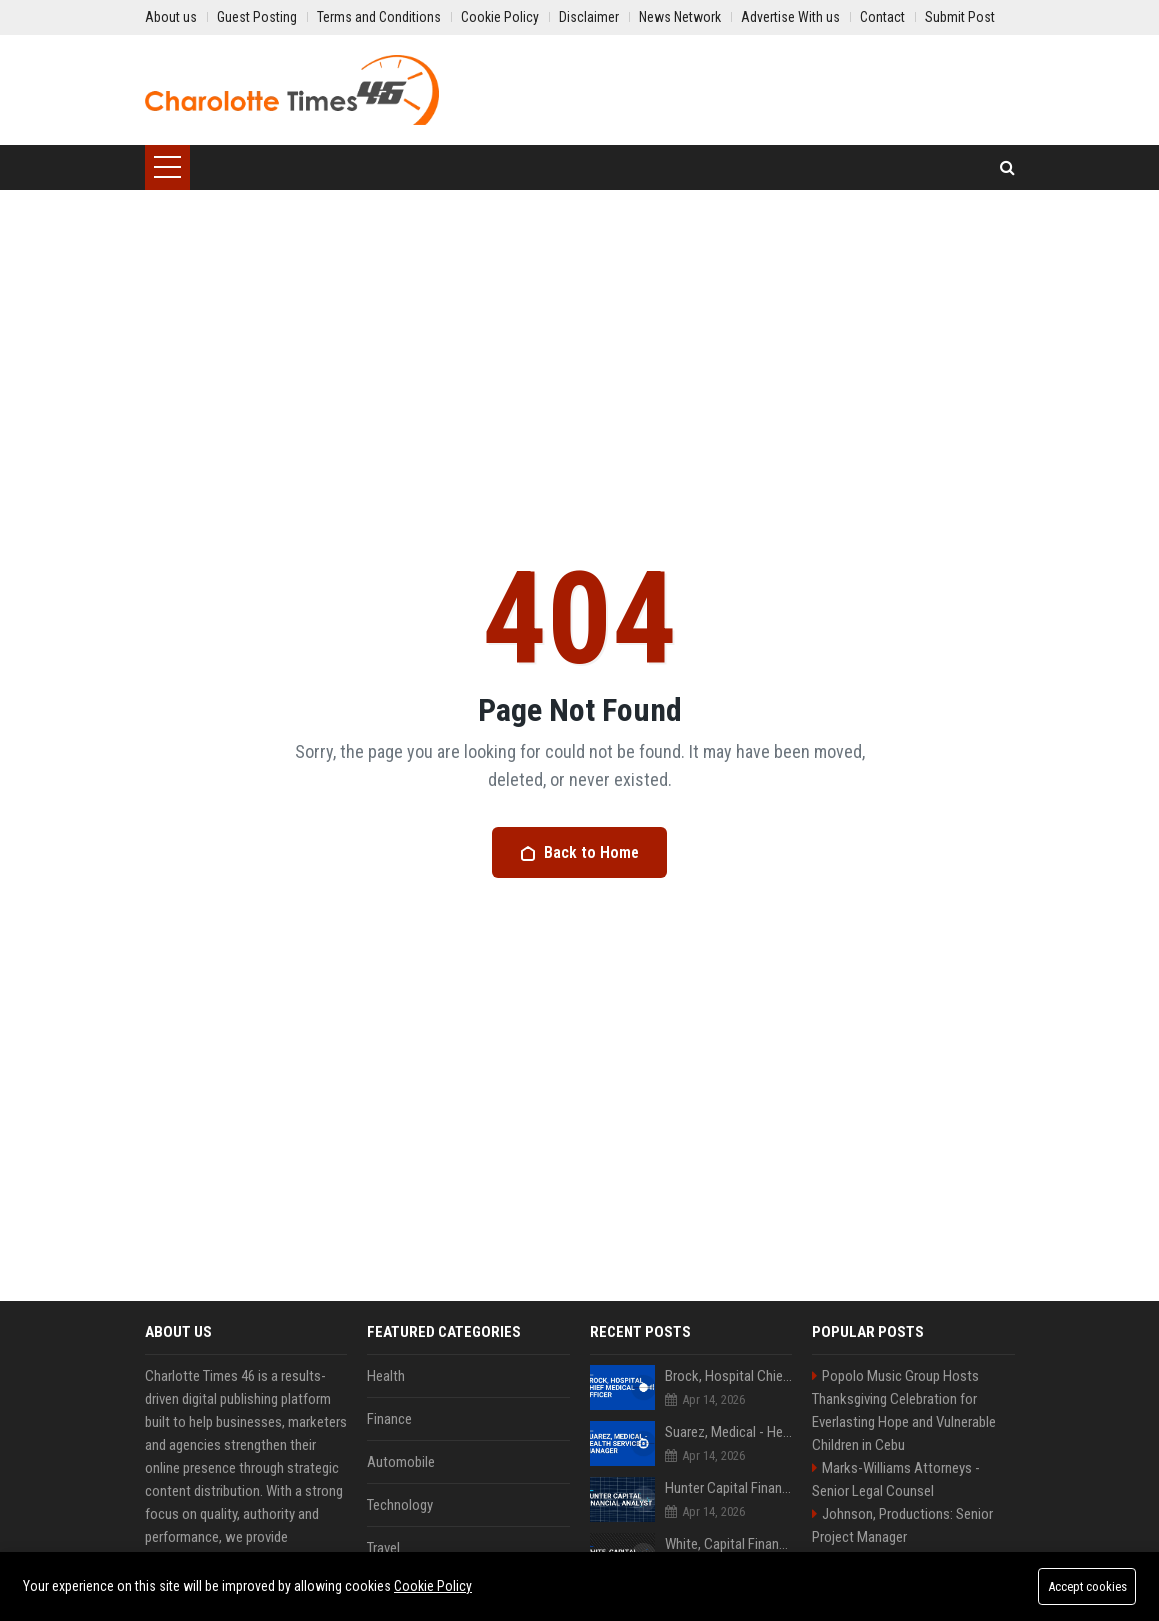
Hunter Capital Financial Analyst (729, 1488)
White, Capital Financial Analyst (729, 1544)
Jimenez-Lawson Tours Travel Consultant (903, 1571)
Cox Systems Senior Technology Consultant (729, 1600)
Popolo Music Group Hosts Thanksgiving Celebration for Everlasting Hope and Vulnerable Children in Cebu (904, 1410)
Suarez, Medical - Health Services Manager (729, 1432)
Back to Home (579, 852)
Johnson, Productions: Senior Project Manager (902, 1525)
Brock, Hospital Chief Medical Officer (729, 1376)
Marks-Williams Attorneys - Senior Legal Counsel (896, 1479)
